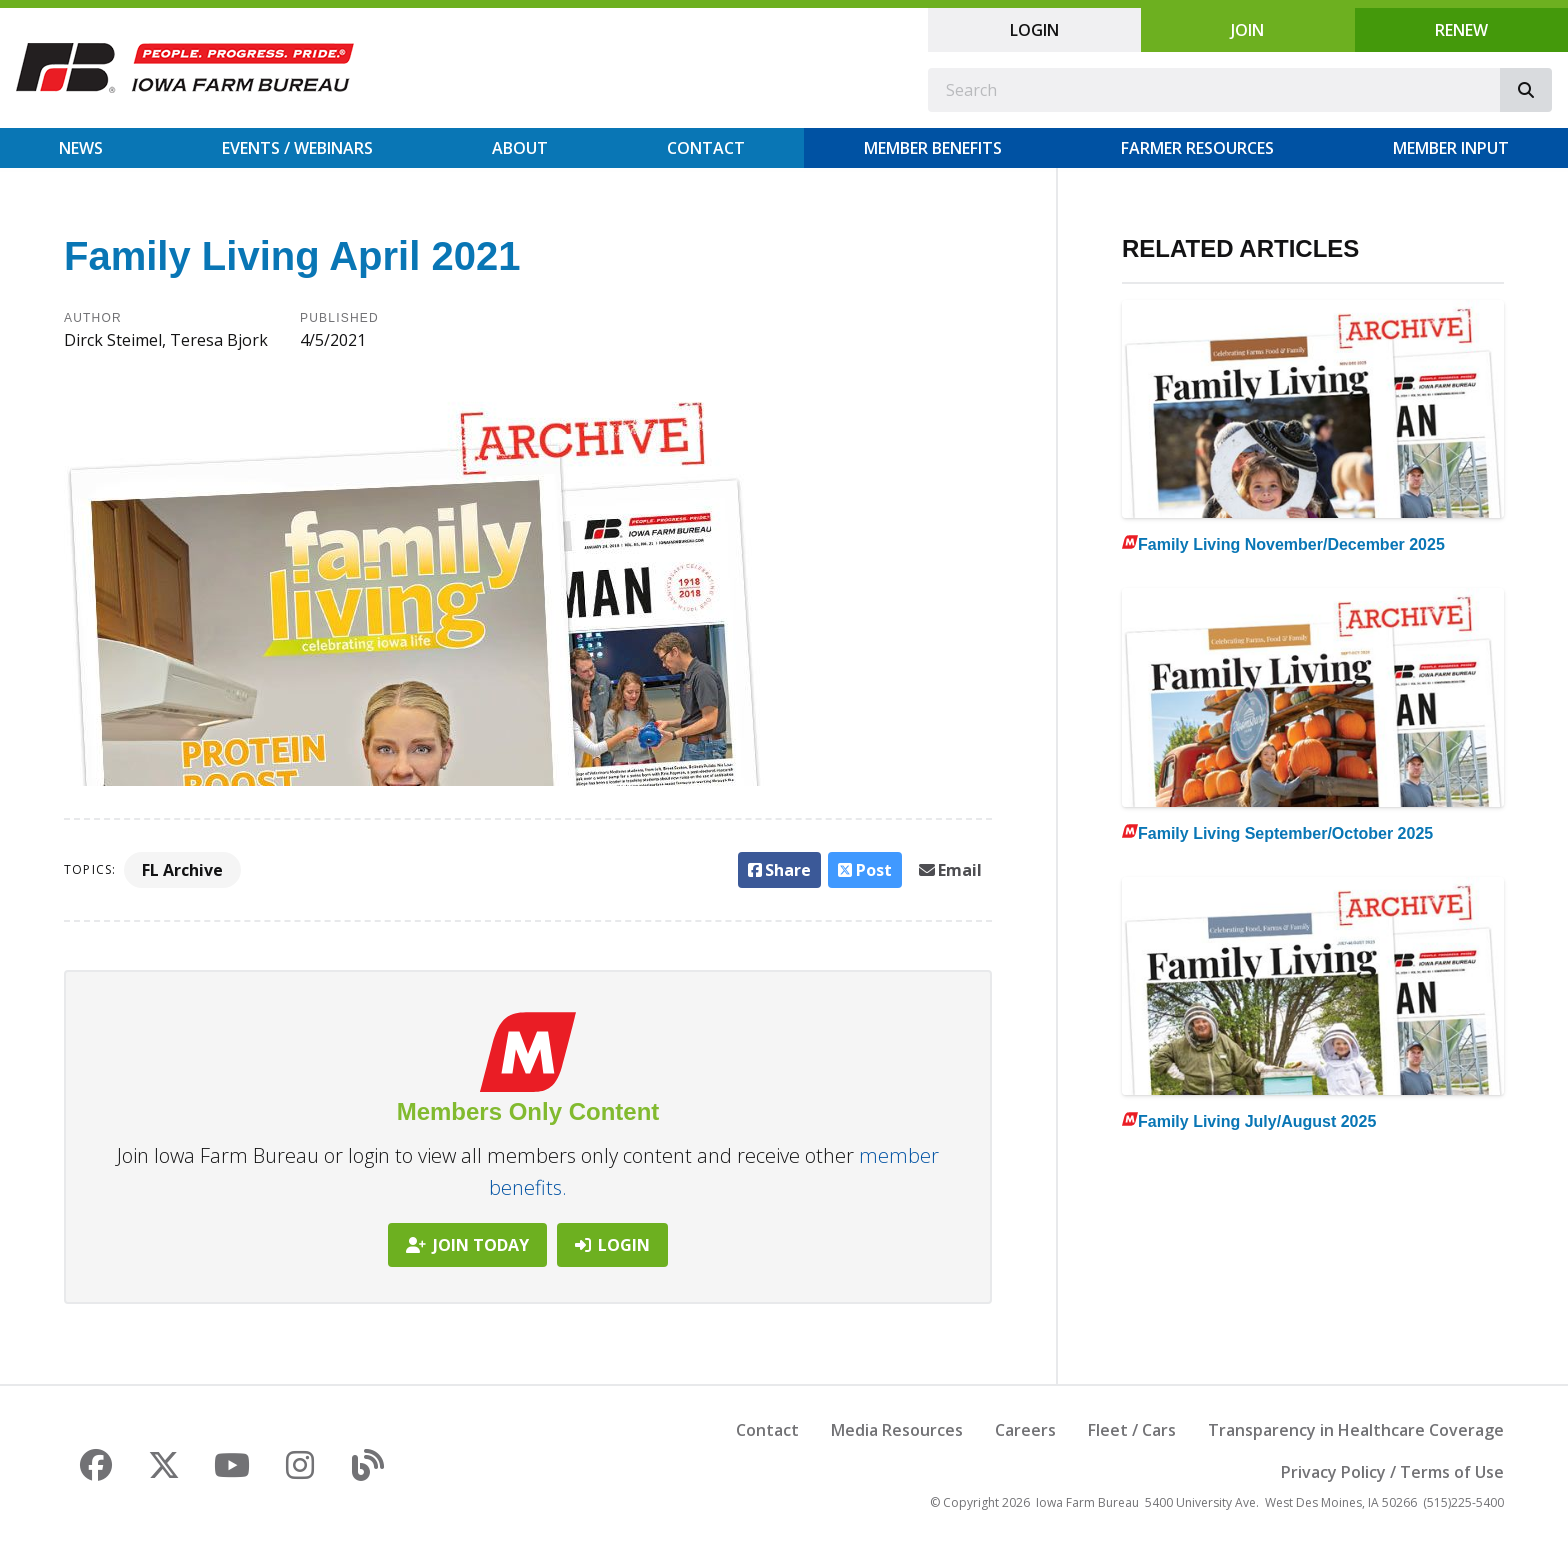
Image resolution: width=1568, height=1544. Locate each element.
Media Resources (897, 1430)
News (81, 148)
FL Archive (182, 870)
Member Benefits (933, 148)
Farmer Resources (1197, 148)
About (520, 148)
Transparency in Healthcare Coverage (1356, 1430)
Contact (706, 148)
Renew (1461, 30)
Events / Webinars (297, 148)
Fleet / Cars (1132, 1430)
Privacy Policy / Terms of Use (1392, 1472)
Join (1247, 30)
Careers (1025, 1430)
